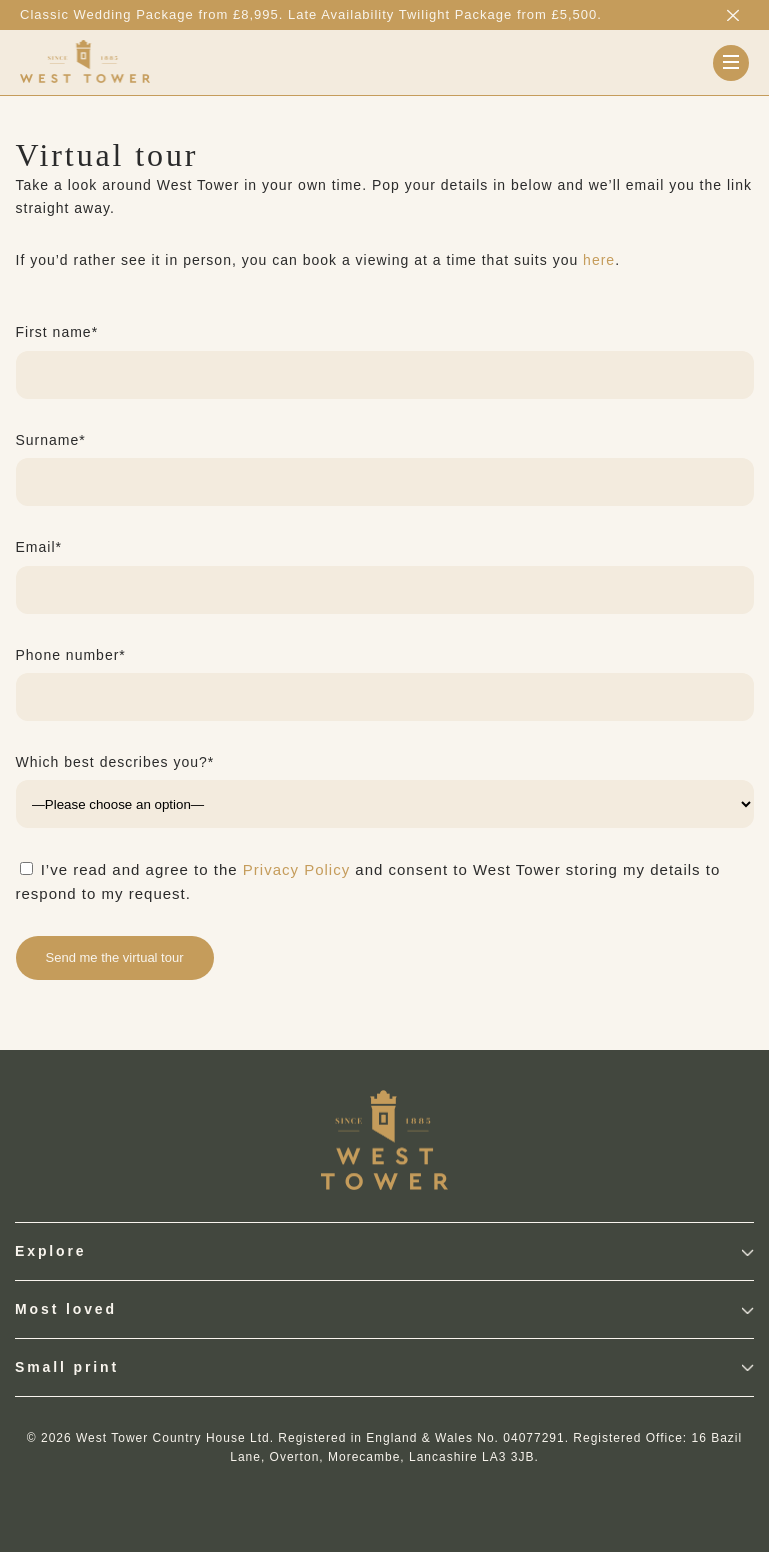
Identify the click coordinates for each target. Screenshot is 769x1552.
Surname (51, 440)
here (599, 260)
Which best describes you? (115, 762)
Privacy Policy (296, 869)
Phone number (71, 655)
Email (39, 547)
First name (57, 332)
